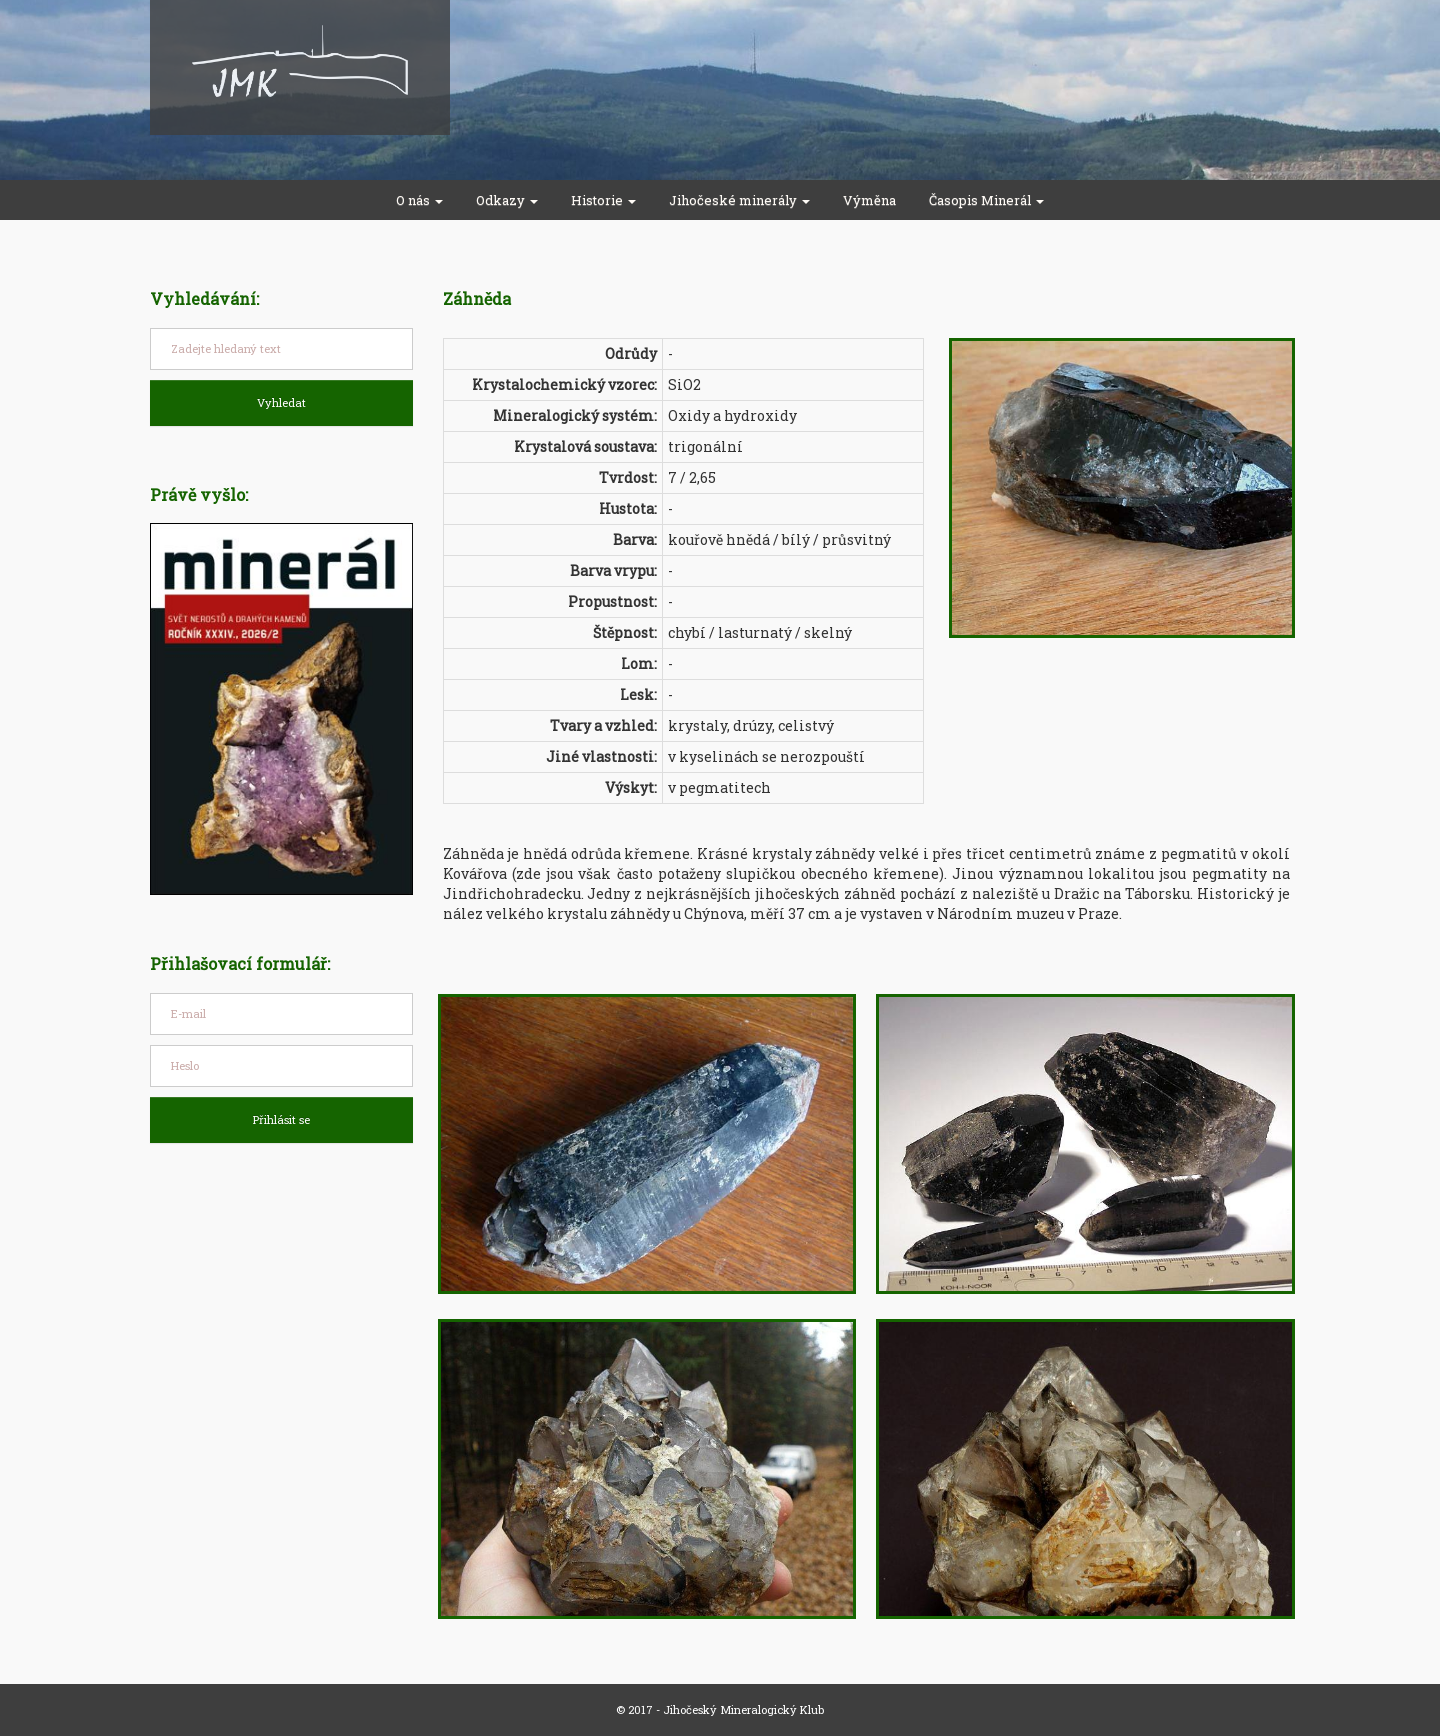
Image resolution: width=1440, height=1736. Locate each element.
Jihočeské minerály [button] (739, 200)
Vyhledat (281, 402)
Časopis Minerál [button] (986, 200)
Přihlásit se (281, 1119)
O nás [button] (419, 200)
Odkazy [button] (507, 200)
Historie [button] (603, 200)
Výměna (869, 200)
